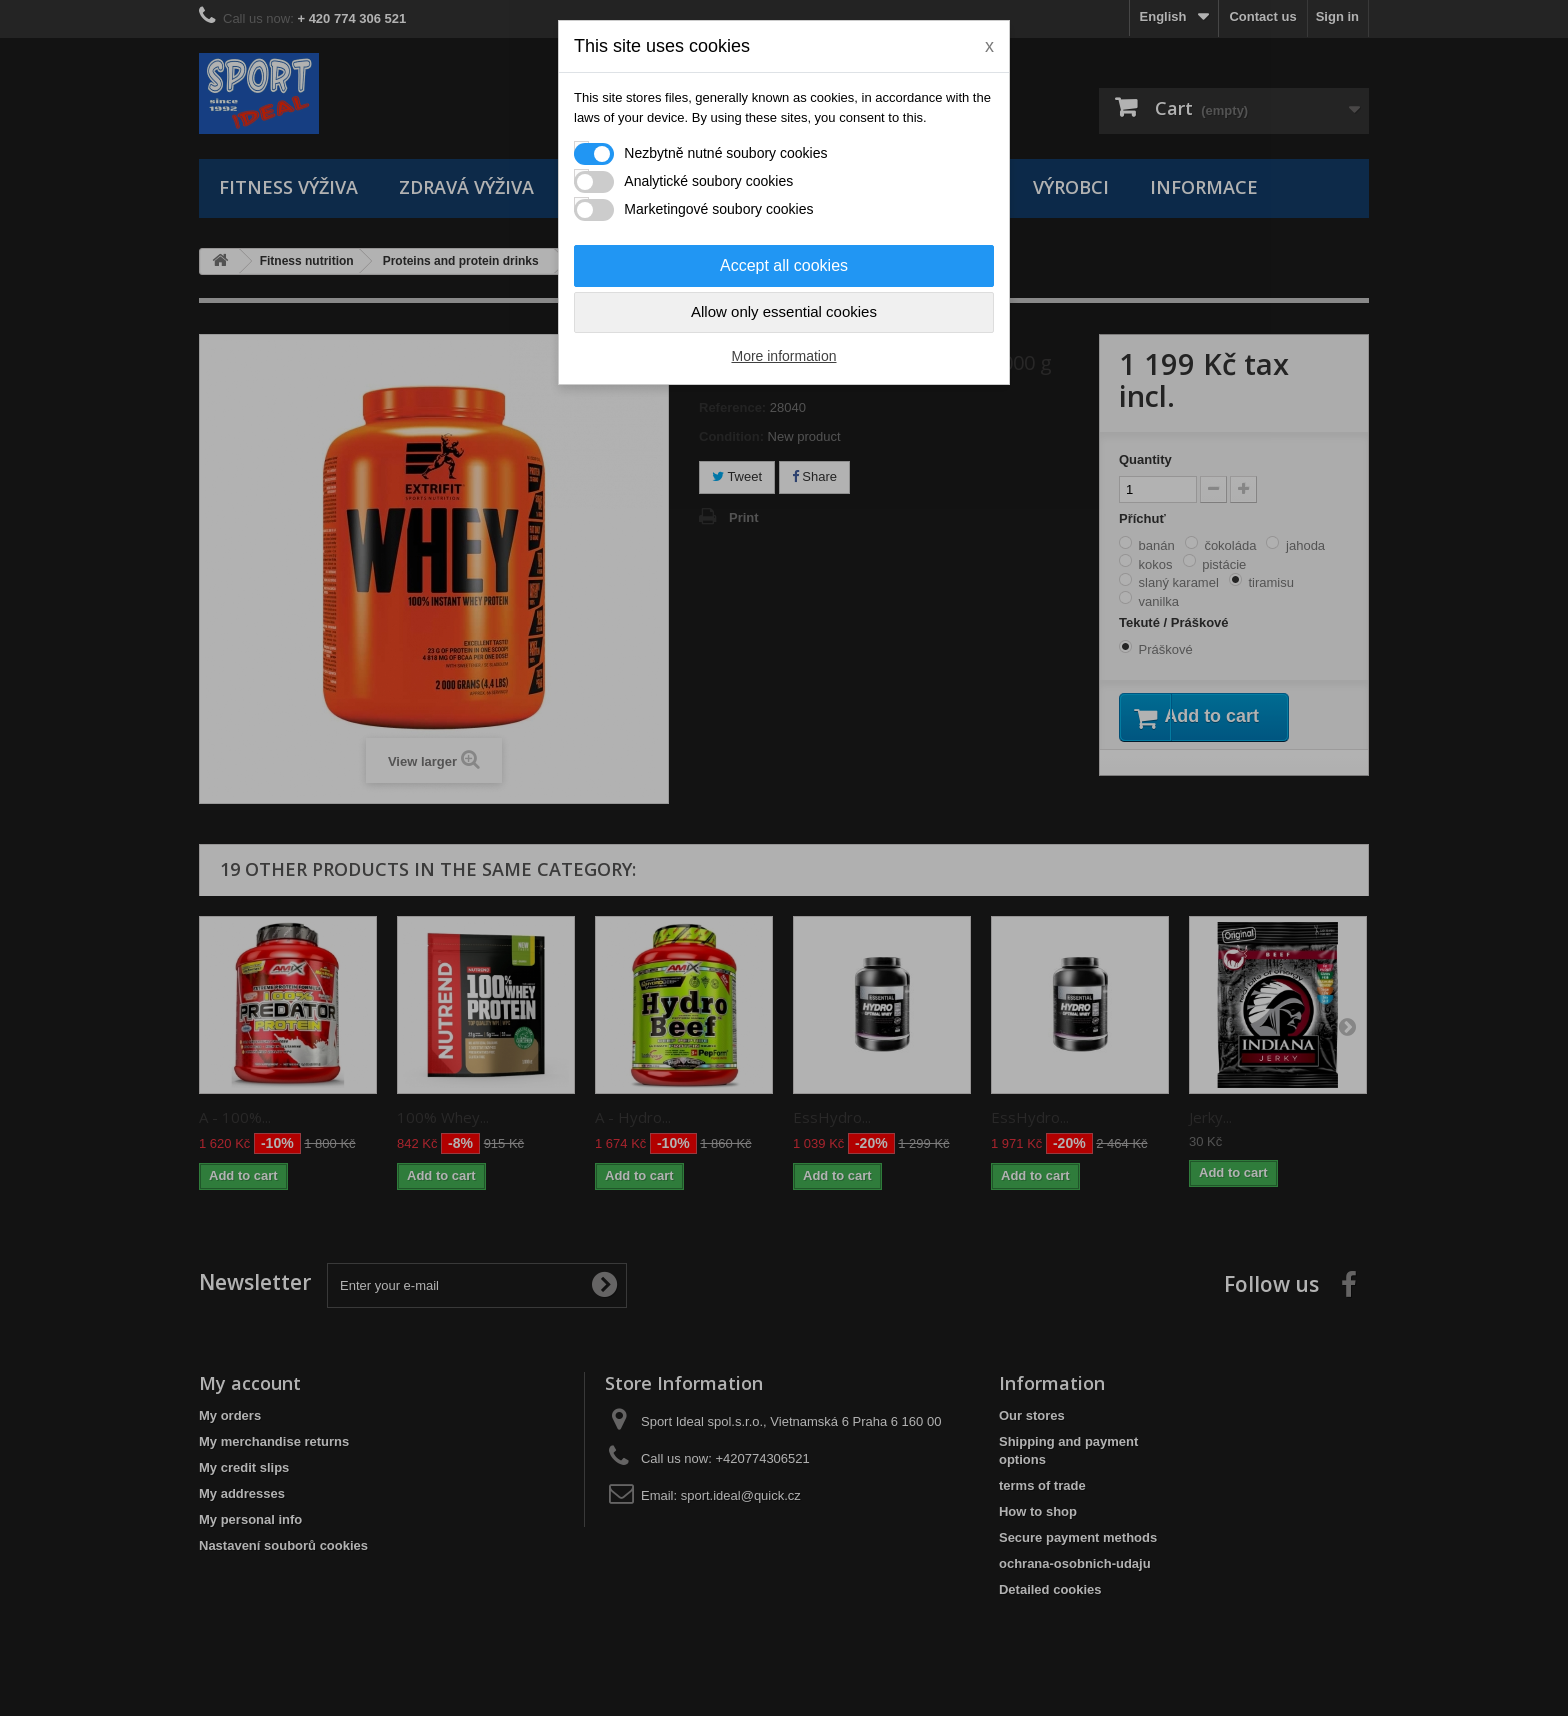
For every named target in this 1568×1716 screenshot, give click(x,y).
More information (783, 356)
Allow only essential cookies (784, 311)
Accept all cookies (784, 265)
